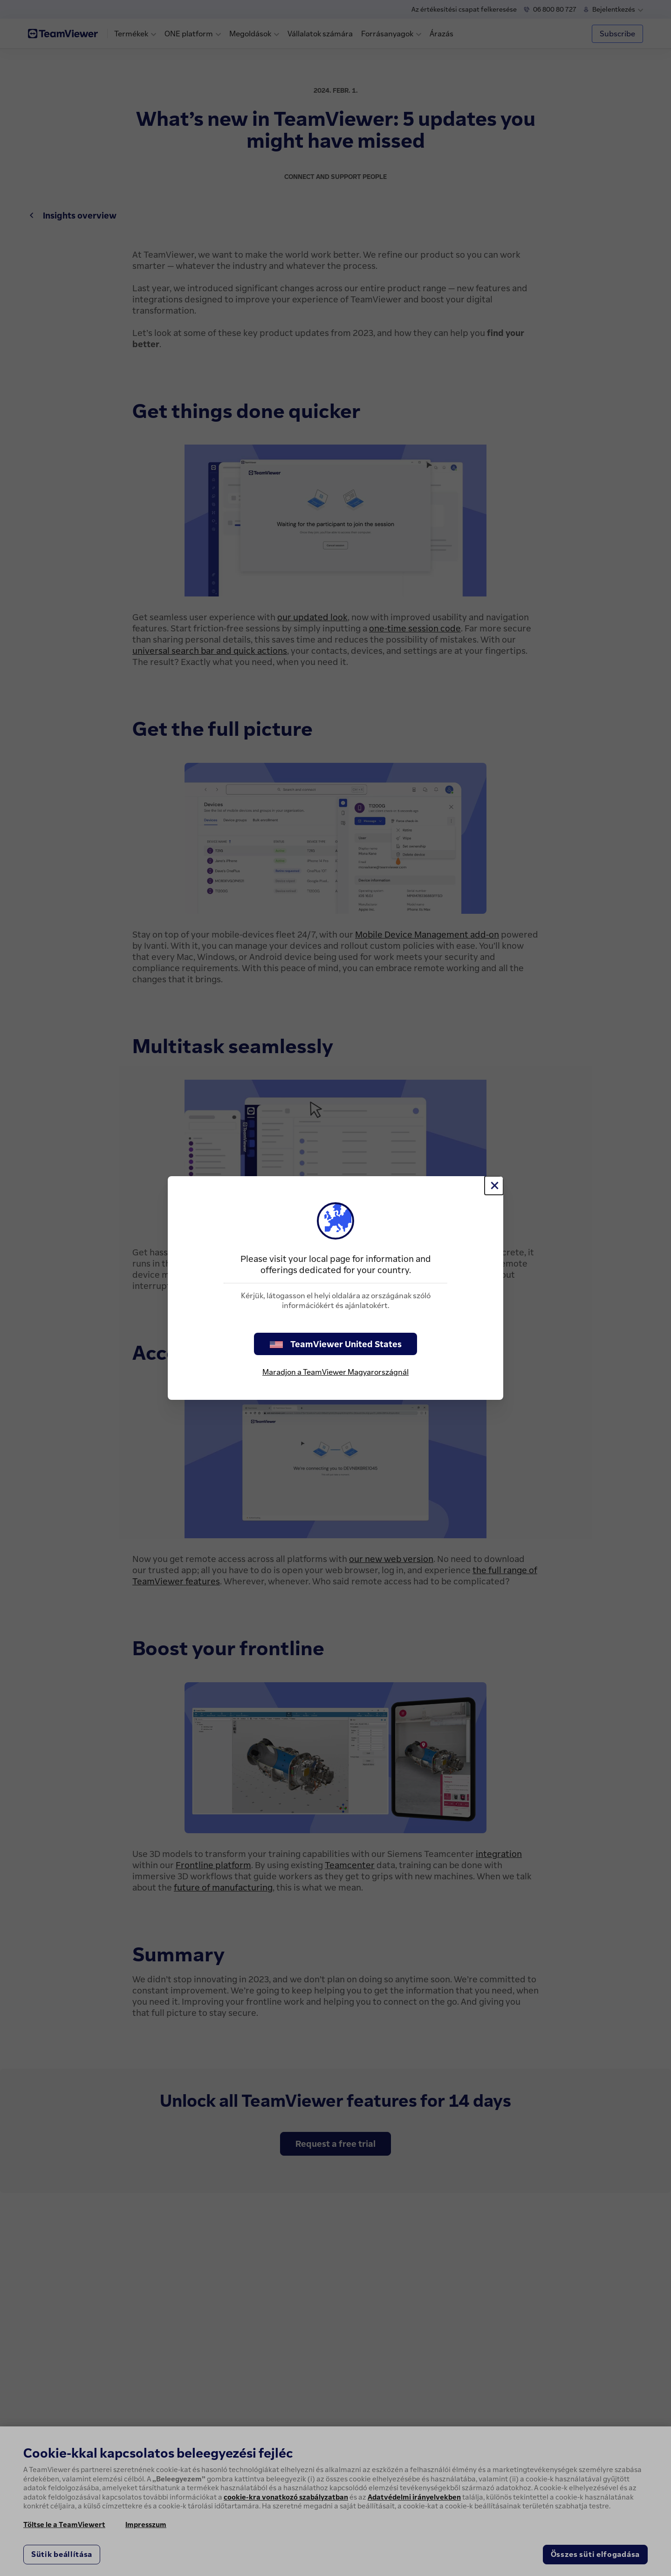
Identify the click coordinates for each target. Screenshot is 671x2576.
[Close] (494, 1185)
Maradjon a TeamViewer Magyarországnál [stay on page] (335, 1372)
